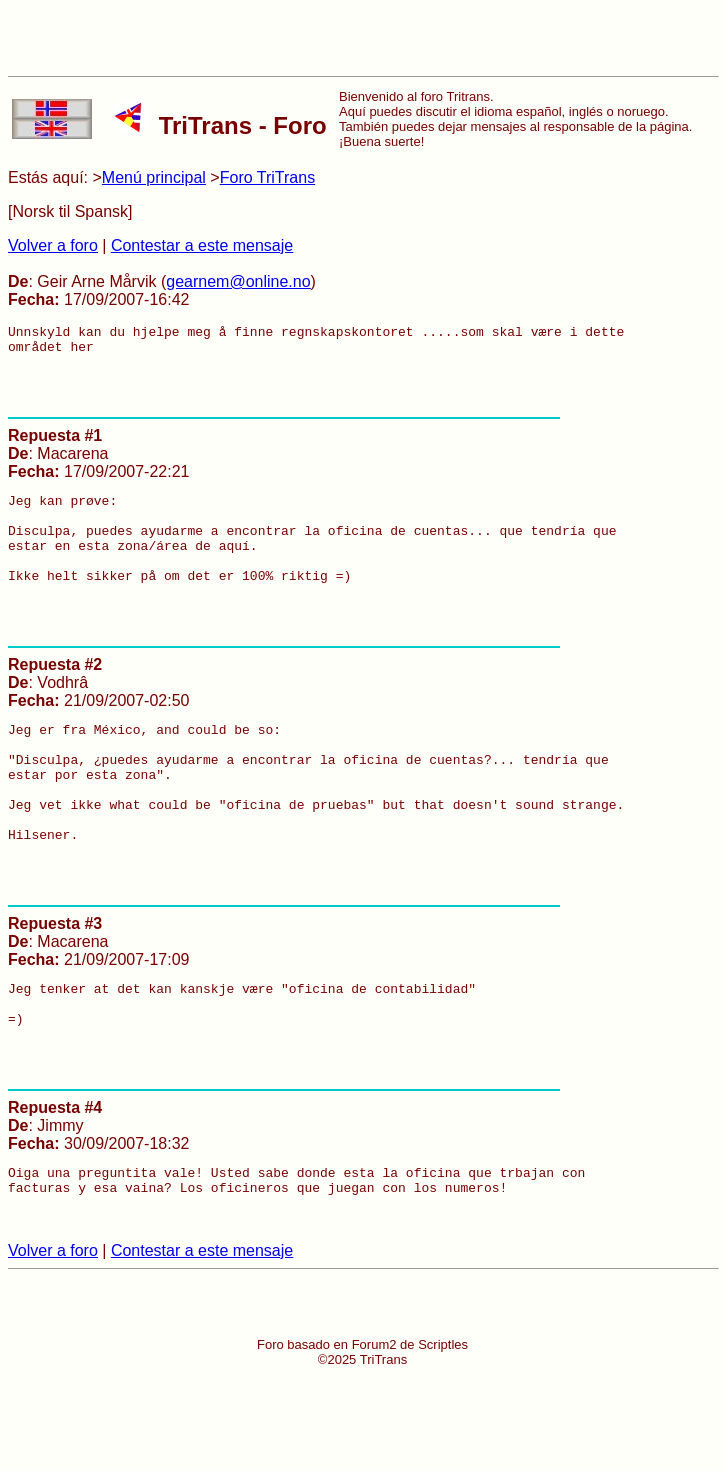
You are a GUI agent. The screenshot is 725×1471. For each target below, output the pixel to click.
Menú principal (154, 177)
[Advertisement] (363, 38)
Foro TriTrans (267, 177)
